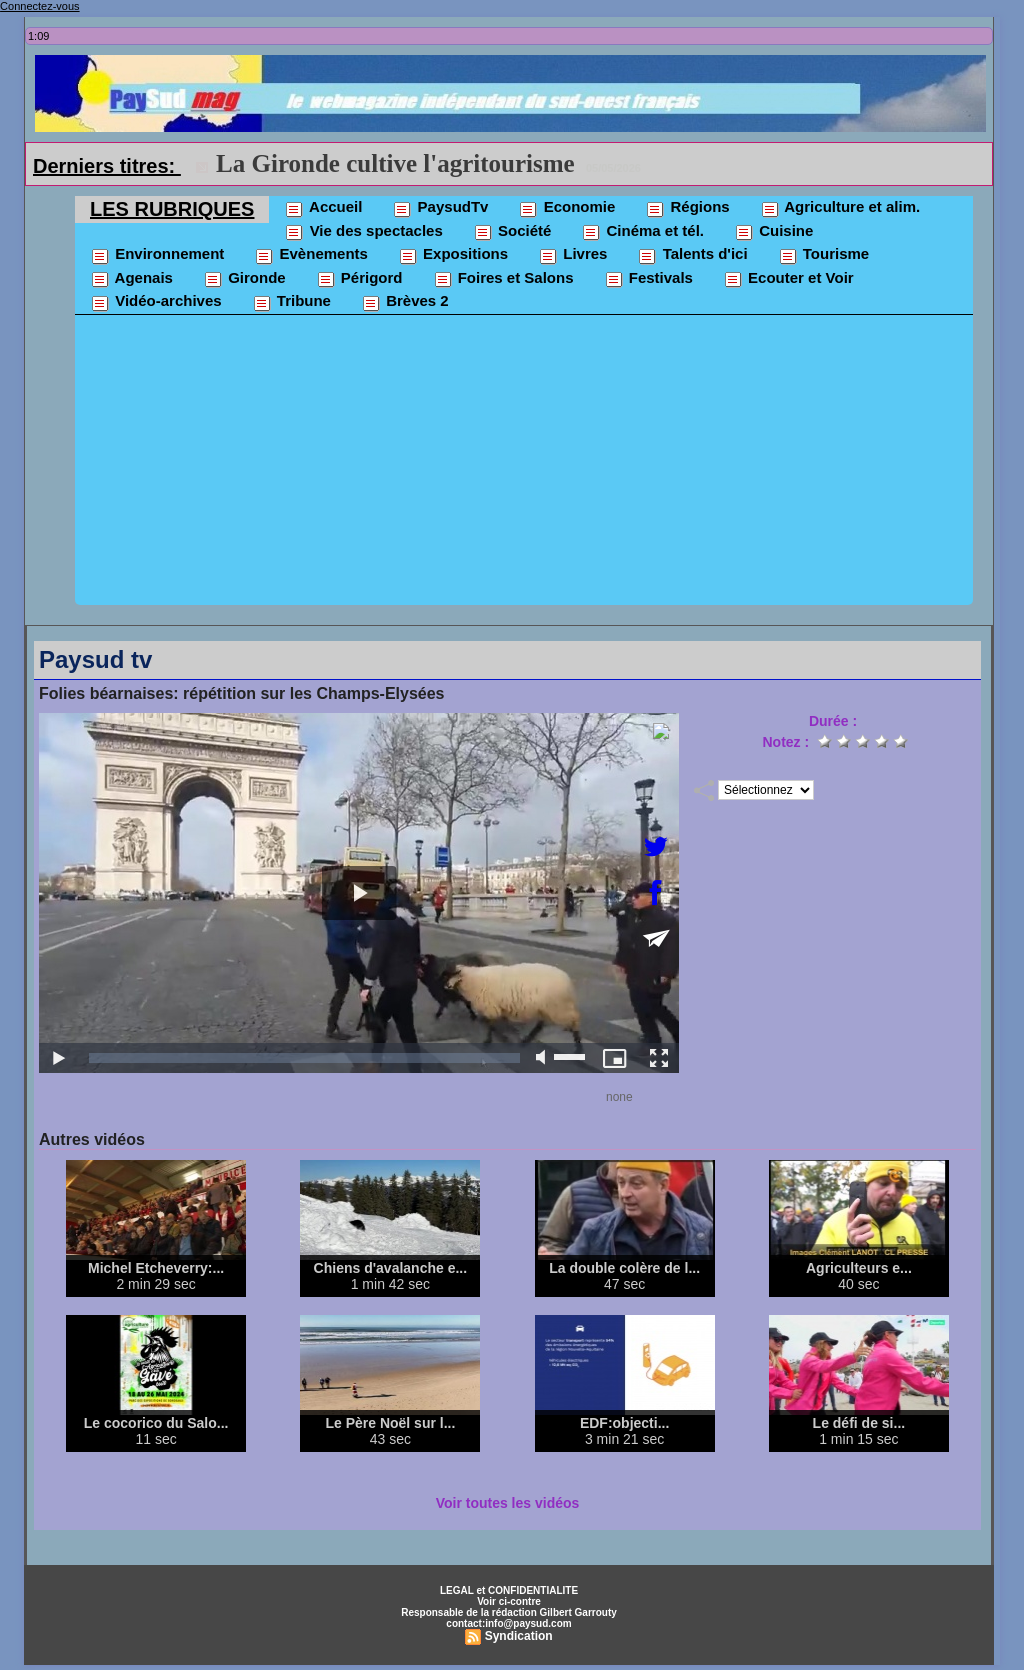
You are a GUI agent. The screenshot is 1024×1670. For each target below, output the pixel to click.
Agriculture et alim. (840, 208)
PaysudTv (440, 208)
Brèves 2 (405, 302)
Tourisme (824, 255)
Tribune (291, 302)
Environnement (157, 255)
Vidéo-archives (156, 302)
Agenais (131, 279)
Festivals (648, 279)
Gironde (244, 279)
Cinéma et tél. (642, 232)
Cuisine (773, 232)
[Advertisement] (524, 465)
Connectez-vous (40, 6)
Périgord (359, 279)
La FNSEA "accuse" (325, 163)
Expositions (453, 255)
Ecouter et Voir (788, 279)
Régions (687, 208)
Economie (566, 208)
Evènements (311, 255)
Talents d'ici (692, 255)
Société (512, 232)
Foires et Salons (503, 279)
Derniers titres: (107, 166)
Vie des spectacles (363, 232)
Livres (572, 255)
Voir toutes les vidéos (508, 1503)
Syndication (519, 1636)
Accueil (323, 208)
